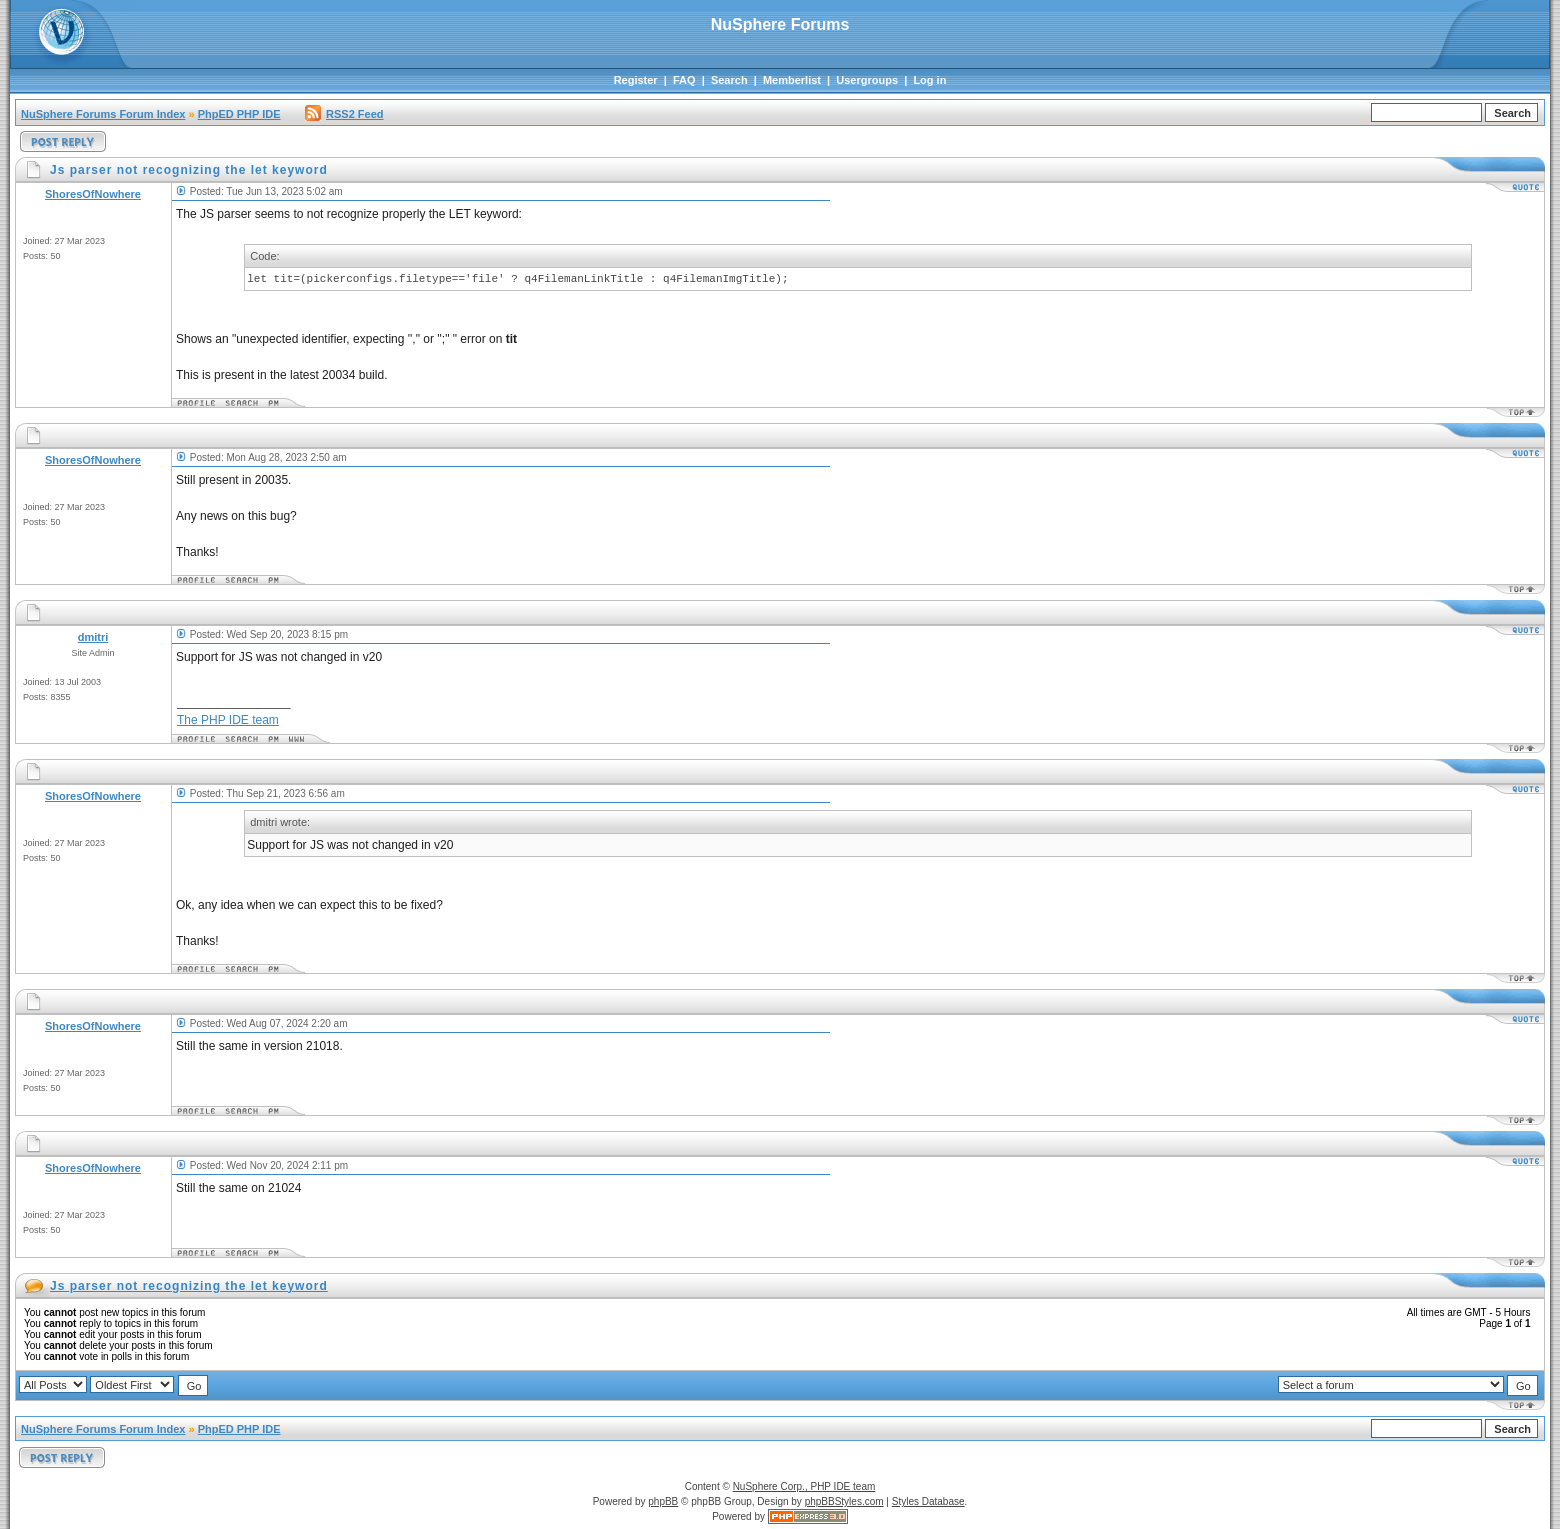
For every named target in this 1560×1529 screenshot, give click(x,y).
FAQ (684, 80)
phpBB (663, 1501)
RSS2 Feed (344, 114)
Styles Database (928, 1501)
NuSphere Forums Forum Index (103, 114)
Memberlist (792, 80)
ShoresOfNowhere (93, 194)
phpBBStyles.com (844, 1501)
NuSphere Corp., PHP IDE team (804, 1486)
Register (636, 80)
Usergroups (867, 80)
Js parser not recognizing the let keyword (189, 1286)
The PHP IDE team (228, 720)
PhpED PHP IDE (239, 114)
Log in (929, 80)
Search (729, 80)
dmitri (93, 637)
